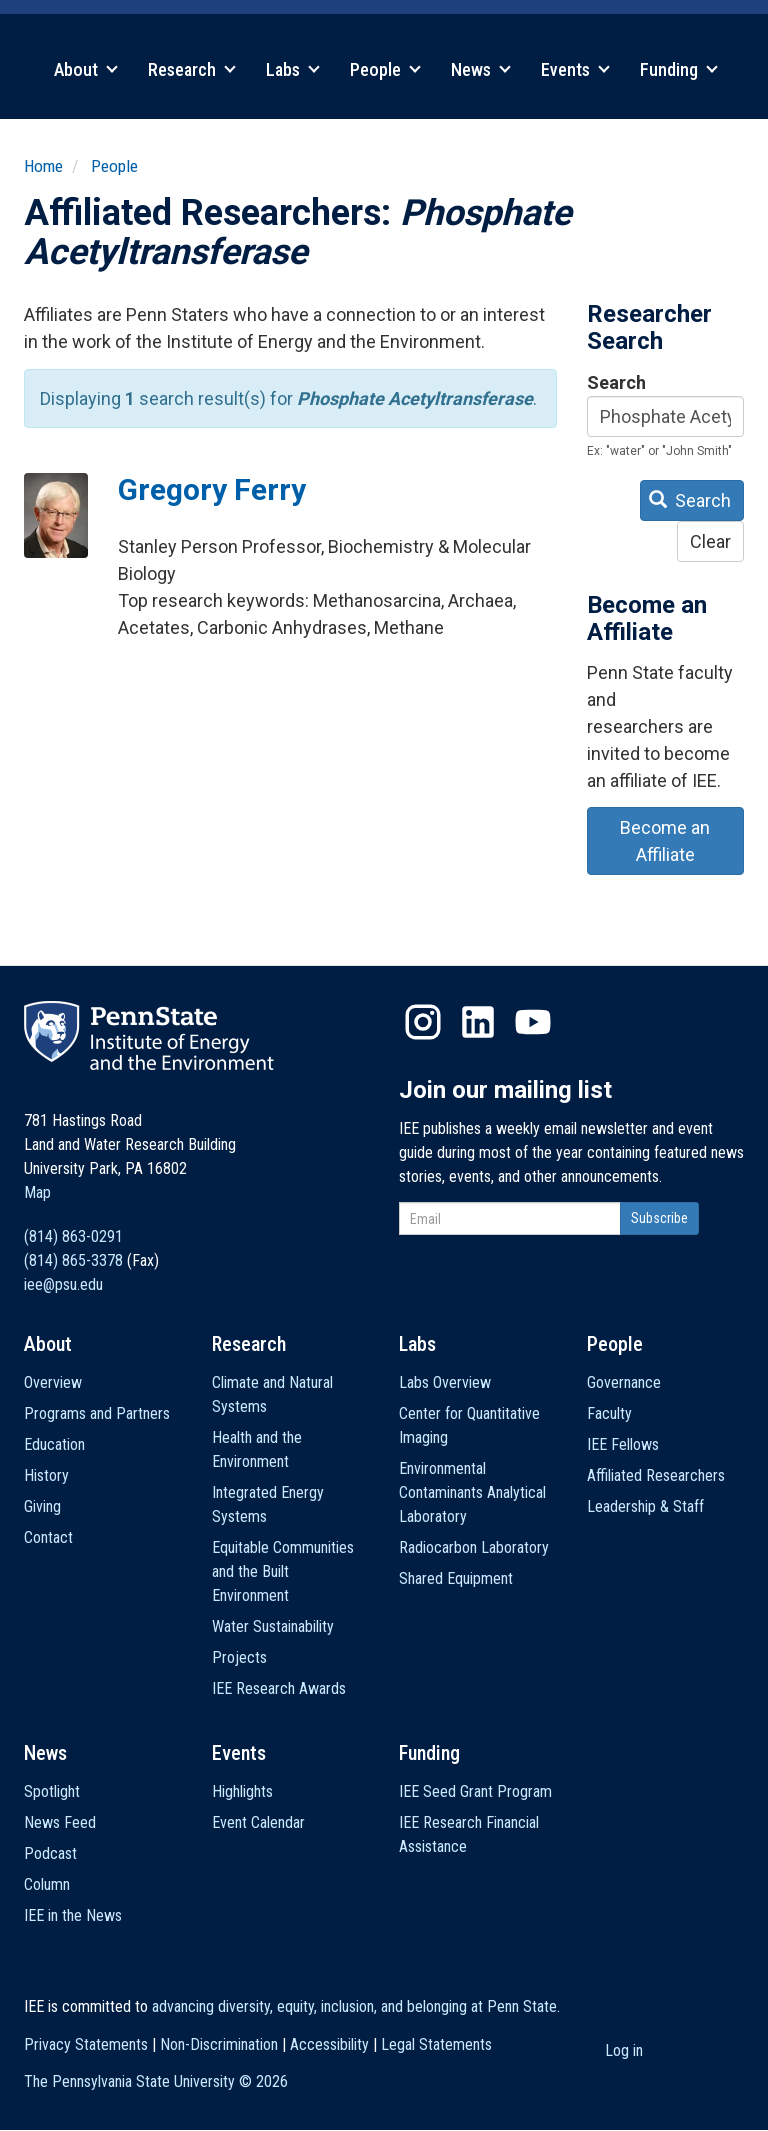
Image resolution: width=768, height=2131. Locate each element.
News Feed (60, 1822)
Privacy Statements (86, 2044)
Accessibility (329, 2044)
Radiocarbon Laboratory (474, 1547)
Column (47, 1884)
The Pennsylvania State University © (156, 2081)
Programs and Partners (97, 1413)
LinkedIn (478, 1022)
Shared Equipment (456, 1578)
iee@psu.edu (63, 1284)
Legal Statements (436, 2044)
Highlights (242, 1791)
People (385, 69)
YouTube (533, 1022)
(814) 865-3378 (73, 1260)
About (86, 69)
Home (43, 166)
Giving (42, 1506)
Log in (624, 2050)
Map (37, 1192)
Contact (48, 1537)
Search (616, 382)
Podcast (50, 1853)
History (46, 1475)
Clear (710, 541)
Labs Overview (445, 1382)
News (481, 69)
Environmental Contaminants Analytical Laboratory (472, 1492)
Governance (624, 1382)
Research (192, 69)
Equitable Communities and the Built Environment (283, 1571)
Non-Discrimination (219, 2044)
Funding (679, 69)
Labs (293, 69)
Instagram (423, 1022)
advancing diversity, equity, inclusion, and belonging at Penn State (354, 2006)
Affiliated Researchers (656, 1475)
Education (54, 1444)
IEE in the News (73, 1915)
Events (575, 69)
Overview (53, 1382)
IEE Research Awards (279, 1688)
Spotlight (52, 1791)
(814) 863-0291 (73, 1236)
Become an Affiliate (665, 841)
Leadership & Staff (645, 1506)
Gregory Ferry (212, 489)
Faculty (609, 1413)
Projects (239, 1657)
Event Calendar (258, 1822)
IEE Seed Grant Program (475, 1791)
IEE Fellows (623, 1444)
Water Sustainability (273, 1626)
